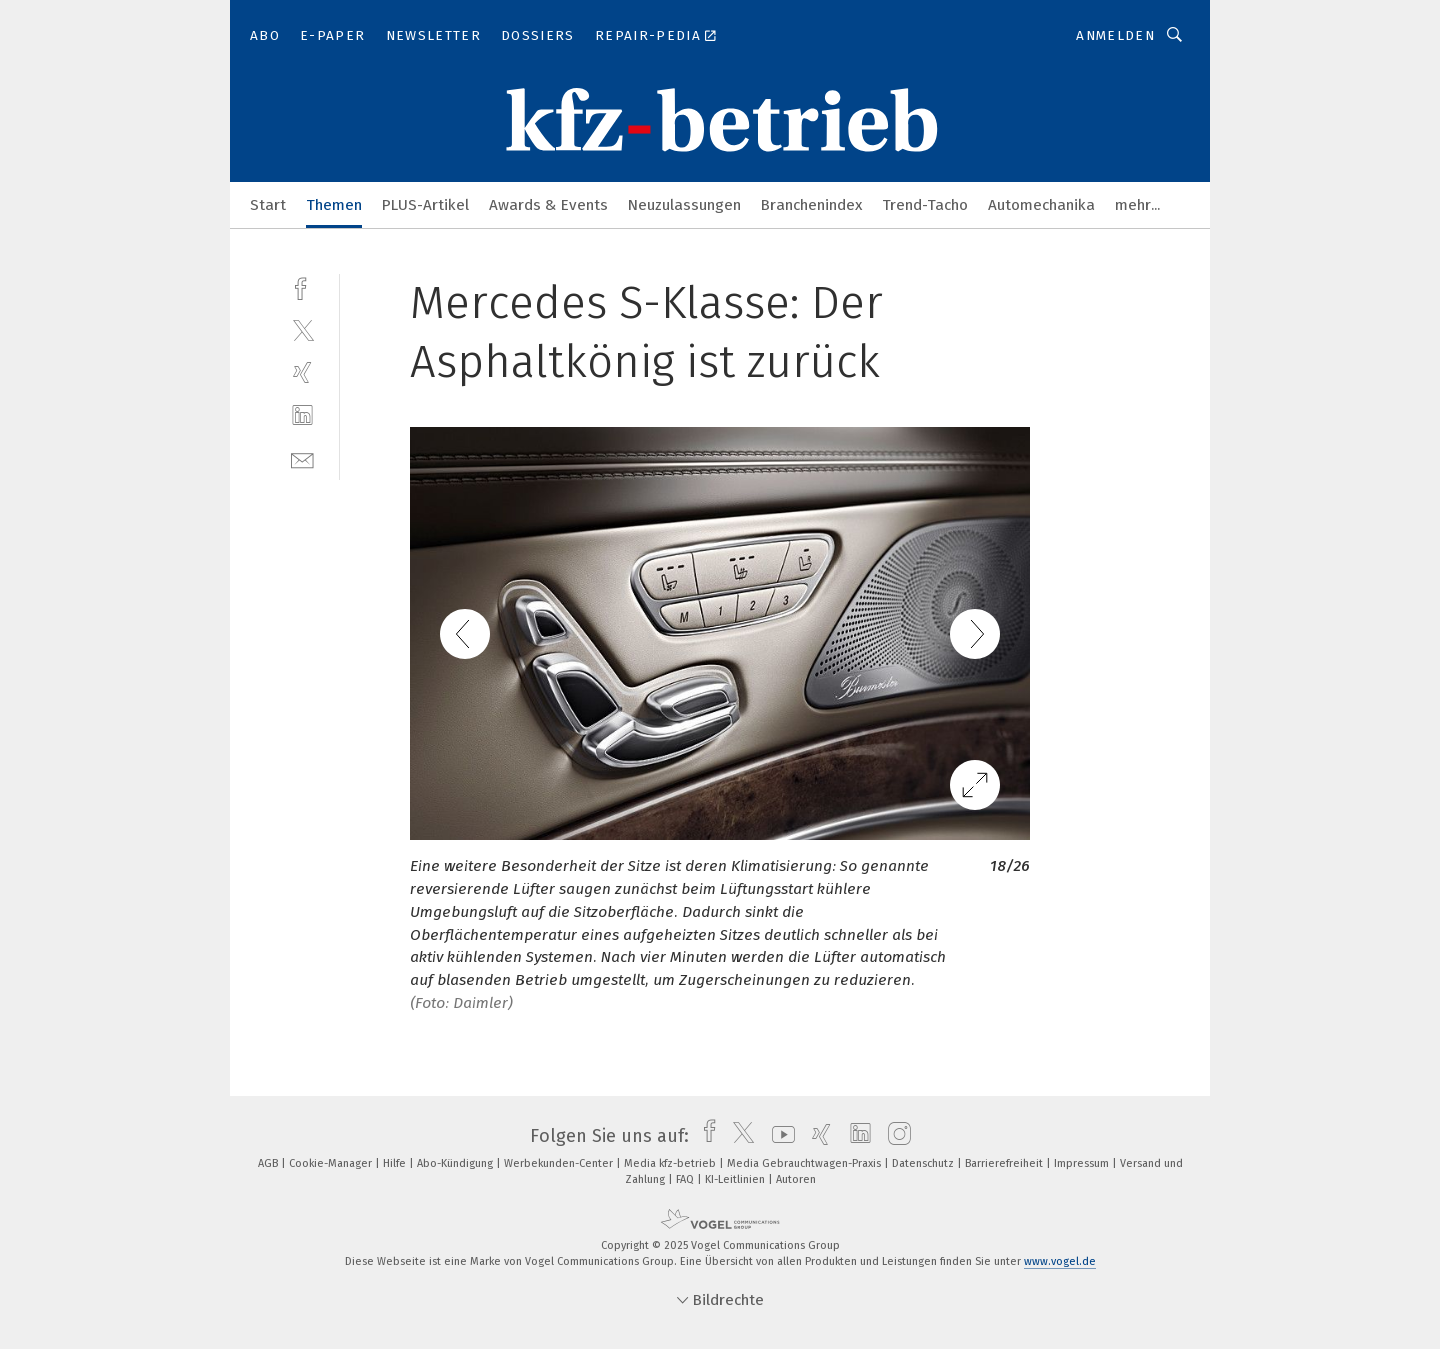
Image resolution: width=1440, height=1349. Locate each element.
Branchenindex (811, 205)
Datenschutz (924, 1163)
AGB (269, 1163)
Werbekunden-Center (560, 1163)
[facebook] (302, 286)
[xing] (302, 372)
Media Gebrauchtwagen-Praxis (805, 1163)
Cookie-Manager (332, 1163)
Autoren (796, 1179)
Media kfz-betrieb (671, 1163)
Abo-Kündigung (456, 1163)
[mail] (302, 458)
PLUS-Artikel (425, 205)
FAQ (686, 1179)
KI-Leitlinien (736, 1179)
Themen (334, 205)
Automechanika (1041, 205)
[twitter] (302, 329)
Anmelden (1115, 35)
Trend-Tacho (925, 205)
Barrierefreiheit (1005, 1163)
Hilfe (396, 1163)
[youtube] (778, 1136)
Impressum (1083, 1163)
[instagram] (894, 1136)
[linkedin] (302, 415)
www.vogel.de (1060, 1261)
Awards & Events (548, 205)
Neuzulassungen (684, 205)
